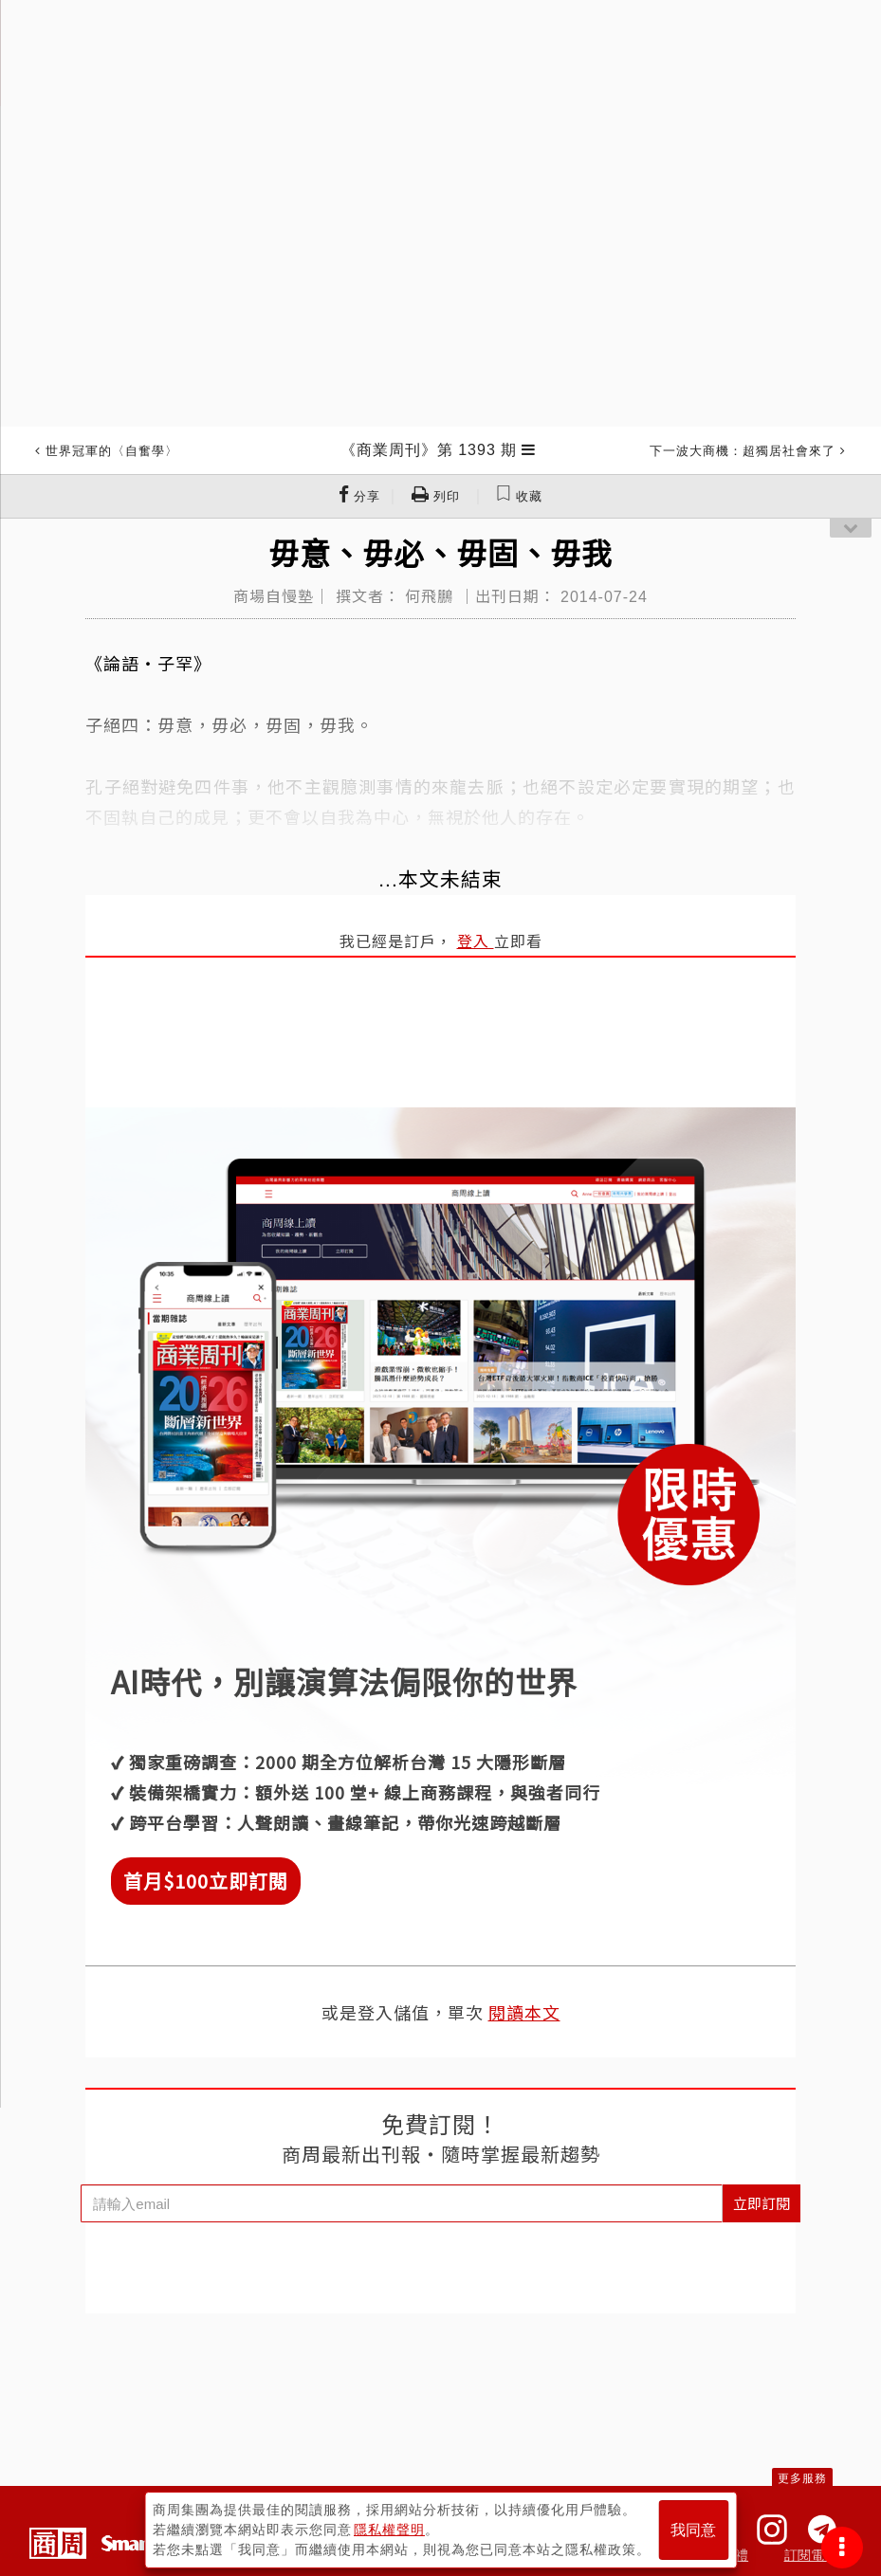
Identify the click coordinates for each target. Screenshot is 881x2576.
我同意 (693, 2530)
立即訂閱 (761, 2203)
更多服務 (802, 2478)
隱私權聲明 (389, 2529)
